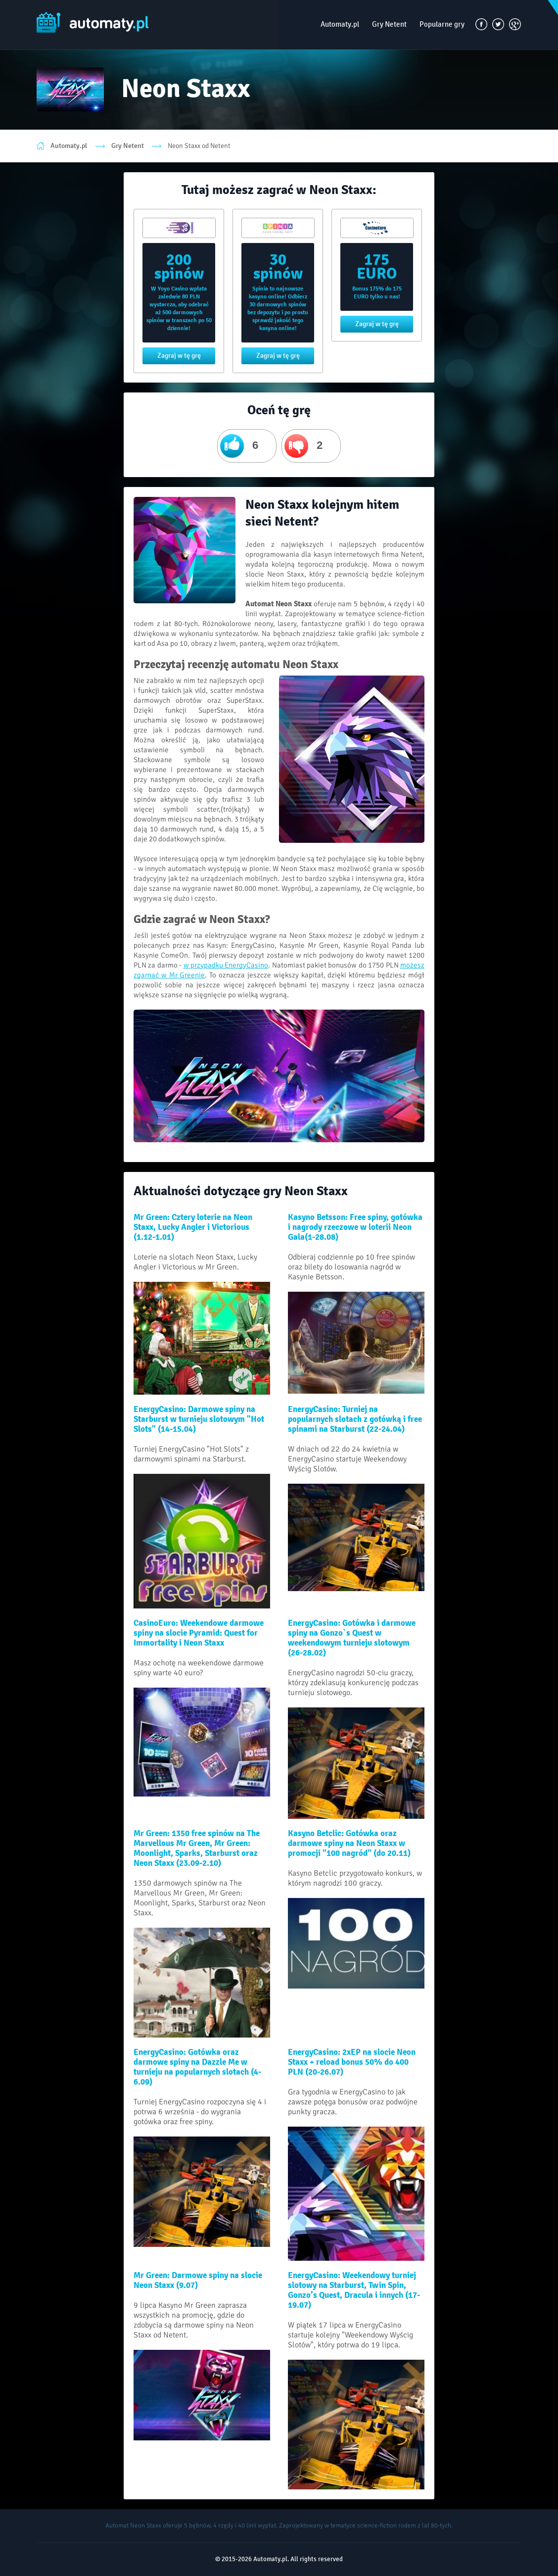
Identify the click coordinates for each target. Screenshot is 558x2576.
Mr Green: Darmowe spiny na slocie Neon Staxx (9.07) (198, 2280)
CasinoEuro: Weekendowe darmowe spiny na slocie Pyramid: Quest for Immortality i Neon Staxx (199, 1633)
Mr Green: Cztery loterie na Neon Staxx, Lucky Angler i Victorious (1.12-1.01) (193, 1227)
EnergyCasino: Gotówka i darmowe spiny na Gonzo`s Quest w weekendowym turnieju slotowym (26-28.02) (352, 1638)
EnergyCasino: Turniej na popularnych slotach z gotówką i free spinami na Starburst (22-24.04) (355, 1419)
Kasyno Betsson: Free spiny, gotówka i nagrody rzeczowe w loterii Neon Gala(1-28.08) (355, 1227)
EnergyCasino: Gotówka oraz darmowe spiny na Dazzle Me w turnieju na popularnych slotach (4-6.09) (197, 2067)
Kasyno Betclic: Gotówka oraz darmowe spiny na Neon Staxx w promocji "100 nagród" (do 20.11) (349, 1843)
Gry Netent (389, 24)
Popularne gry (442, 24)
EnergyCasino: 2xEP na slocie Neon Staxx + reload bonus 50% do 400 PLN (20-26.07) (352, 2062)
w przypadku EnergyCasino (226, 965)
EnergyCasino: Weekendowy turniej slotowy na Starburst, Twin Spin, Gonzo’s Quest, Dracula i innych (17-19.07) (354, 2290)
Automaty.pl (340, 24)
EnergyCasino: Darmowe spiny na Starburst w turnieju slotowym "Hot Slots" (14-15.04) (199, 1419)
